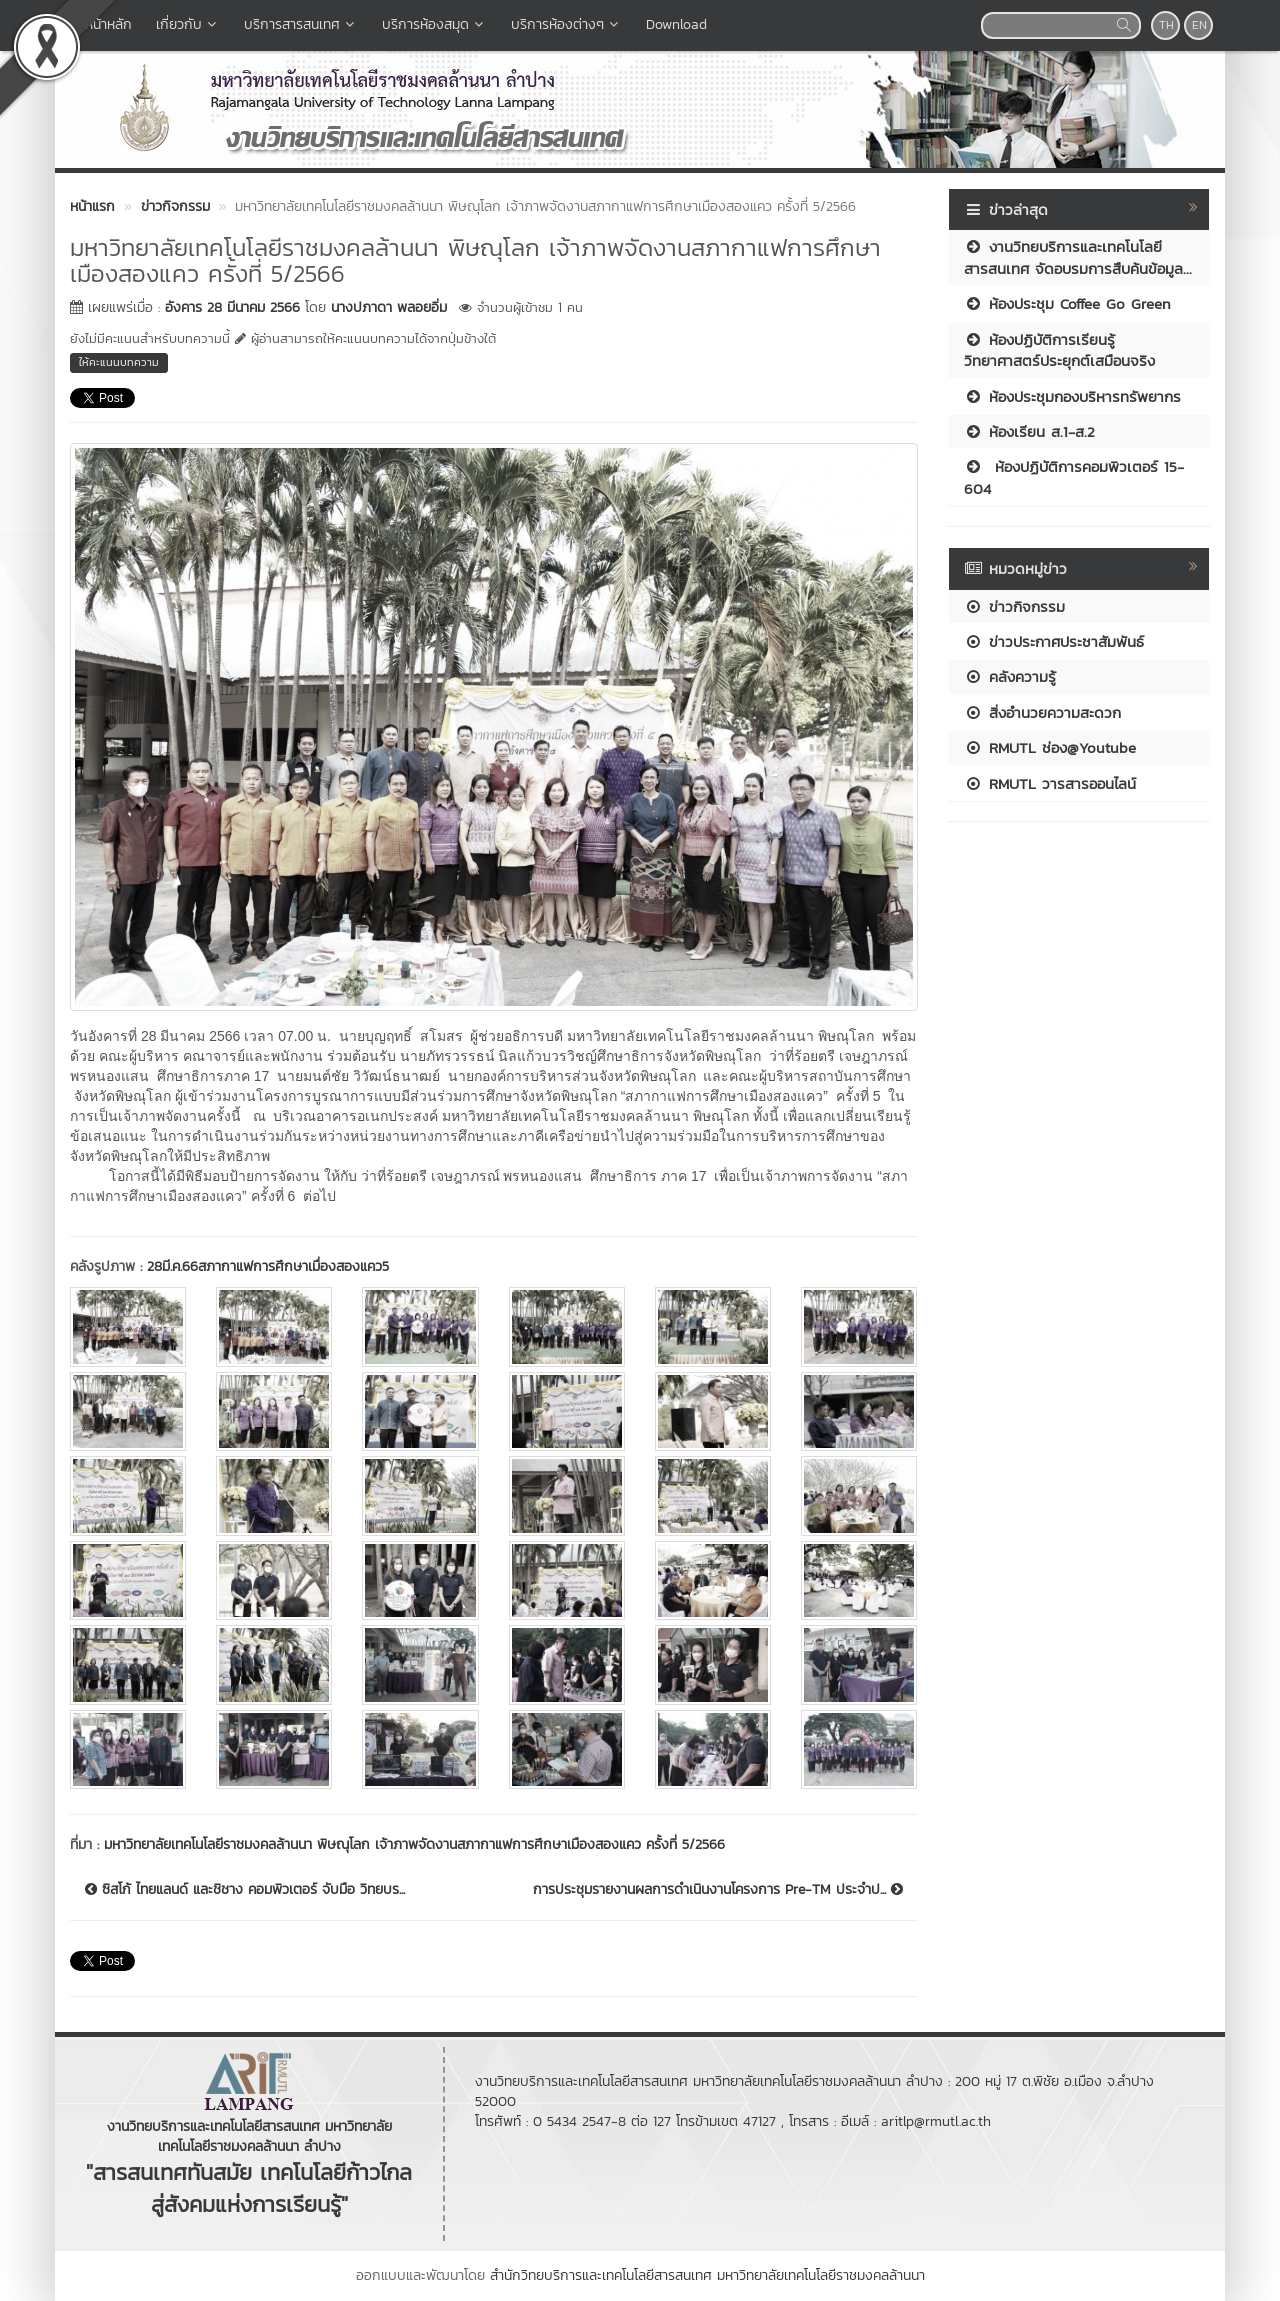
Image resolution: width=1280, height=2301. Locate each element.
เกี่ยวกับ (188, 24)
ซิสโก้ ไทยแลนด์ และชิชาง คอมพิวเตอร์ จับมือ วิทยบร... (245, 1890)
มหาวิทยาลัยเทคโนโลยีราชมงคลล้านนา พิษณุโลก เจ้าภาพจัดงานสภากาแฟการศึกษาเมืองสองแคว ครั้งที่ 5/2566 (414, 1844)
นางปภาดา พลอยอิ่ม (389, 307)
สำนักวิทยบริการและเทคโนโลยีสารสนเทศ (601, 2275)
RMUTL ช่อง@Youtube (1050, 747)
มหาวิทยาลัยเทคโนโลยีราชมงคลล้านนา (821, 2275)
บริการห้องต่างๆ (566, 24)
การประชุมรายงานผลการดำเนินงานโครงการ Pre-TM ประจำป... (718, 1890)
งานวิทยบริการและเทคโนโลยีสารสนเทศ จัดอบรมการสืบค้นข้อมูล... (1078, 257)
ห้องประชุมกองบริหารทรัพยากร (1072, 396)
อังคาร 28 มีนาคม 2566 (232, 307)
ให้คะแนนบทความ (119, 362)
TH (1166, 25)
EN (1199, 25)
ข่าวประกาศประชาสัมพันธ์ (1054, 641)
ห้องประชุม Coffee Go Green (1067, 303)
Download (676, 24)
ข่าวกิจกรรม (1014, 606)
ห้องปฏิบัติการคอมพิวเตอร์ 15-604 (1074, 477)
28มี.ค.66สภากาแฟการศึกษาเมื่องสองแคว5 (268, 1266)
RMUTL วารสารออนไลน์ (1050, 783)
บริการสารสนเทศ (301, 24)
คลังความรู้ (1010, 676)
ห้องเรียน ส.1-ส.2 (1029, 431)
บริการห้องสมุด (434, 24)
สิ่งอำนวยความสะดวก (1042, 712)
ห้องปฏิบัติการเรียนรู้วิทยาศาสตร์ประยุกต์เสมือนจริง (1059, 350)
